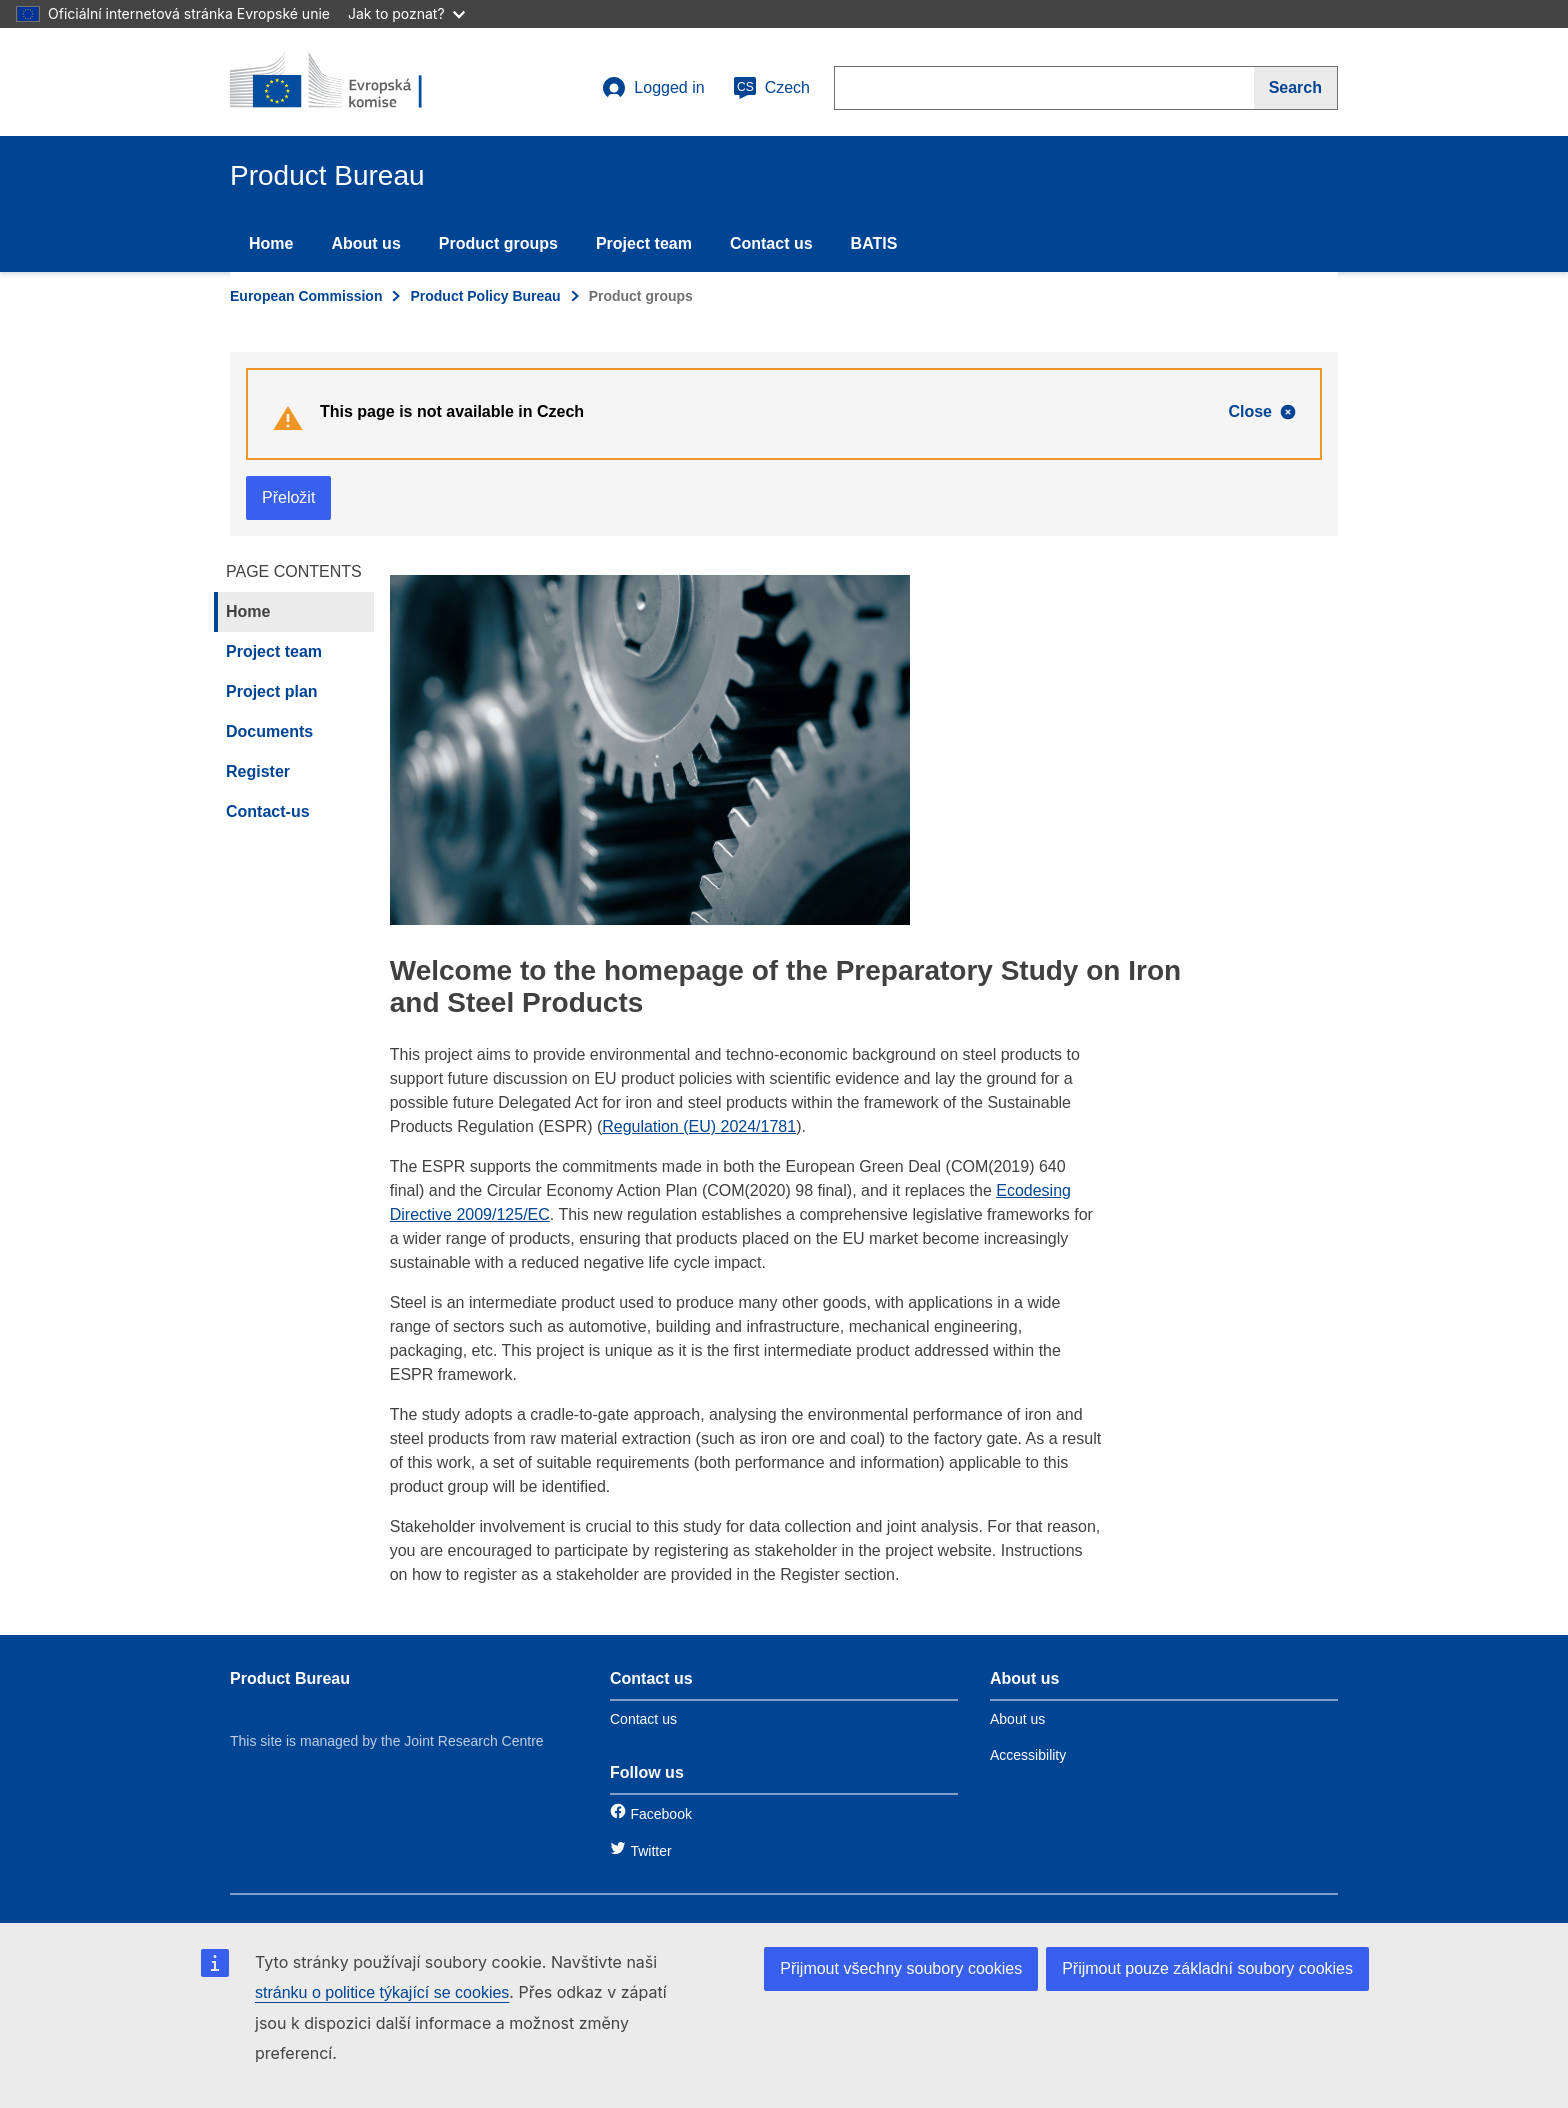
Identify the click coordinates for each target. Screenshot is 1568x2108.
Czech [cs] (771, 88)
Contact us (771, 243)
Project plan (272, 691)
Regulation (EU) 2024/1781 (699, 1126)
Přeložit (288, 497)
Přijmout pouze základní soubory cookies (1207, 1968)
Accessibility (1028, 1755)
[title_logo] (351, 82)
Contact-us (268, 811)
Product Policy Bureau (485, 296)
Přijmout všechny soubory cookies (901, 1968)
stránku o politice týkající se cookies (382, 1992)
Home (271, 243)
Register (258, 771)
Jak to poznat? (406, 13)
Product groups (498, 243)
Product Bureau (290, 1678)
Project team (644, 243)
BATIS (874, 243)
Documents (269, 731)
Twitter (650, 1851)
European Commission (306, 296)
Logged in (653, 88)
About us (365, 243)
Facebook (660, 1814)
